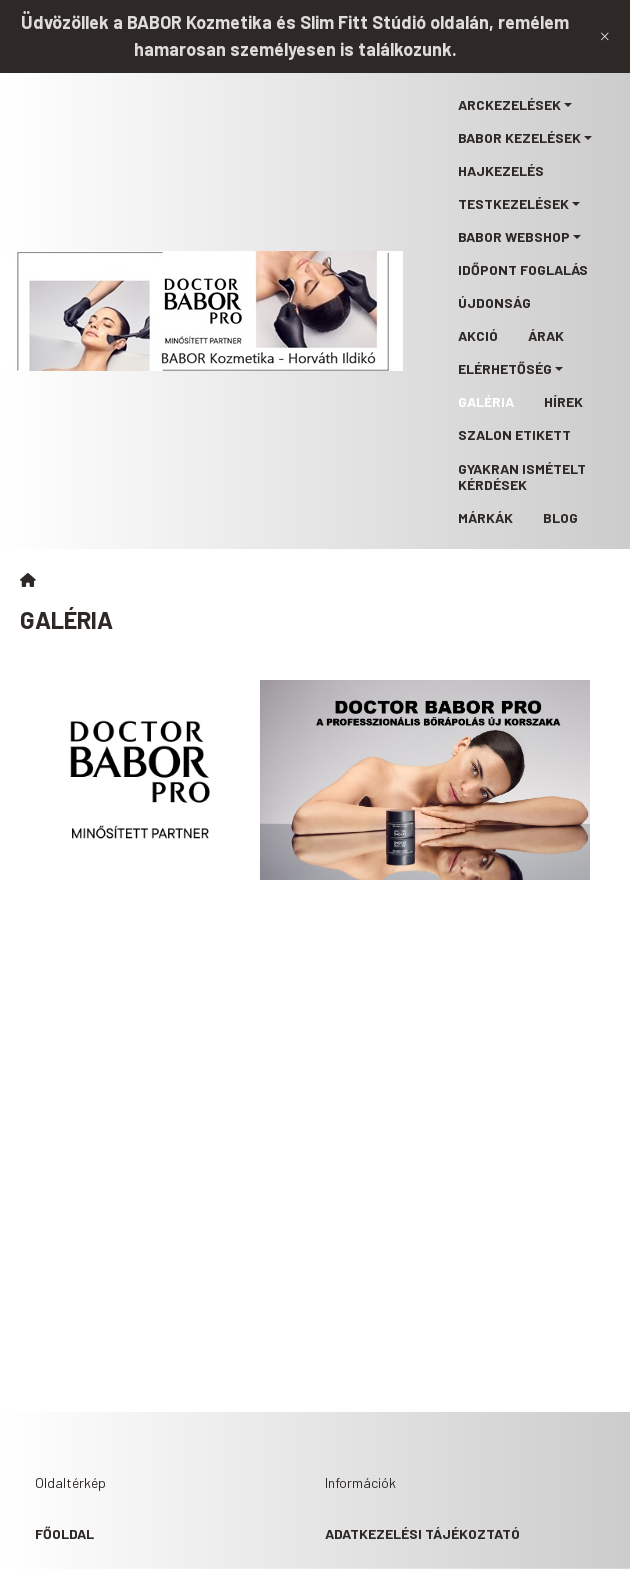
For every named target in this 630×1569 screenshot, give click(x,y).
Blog (560, 517)
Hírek (563, 401)
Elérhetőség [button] (505, 368)
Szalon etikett (514, 434)
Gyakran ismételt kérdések (522, 476)
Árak (546, 335)
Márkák (485, 517)
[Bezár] (605, 36)
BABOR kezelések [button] (519, 137)
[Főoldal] (28, 580)
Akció (478, 335)
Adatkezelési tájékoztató (422, 1533)
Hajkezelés (501, 170)
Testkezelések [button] (513, 203)
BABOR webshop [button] (514, 236)
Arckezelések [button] (509, 104)
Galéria (486, 401)
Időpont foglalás (523, 269)
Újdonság (494, 302)
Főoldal (64, 1533)
